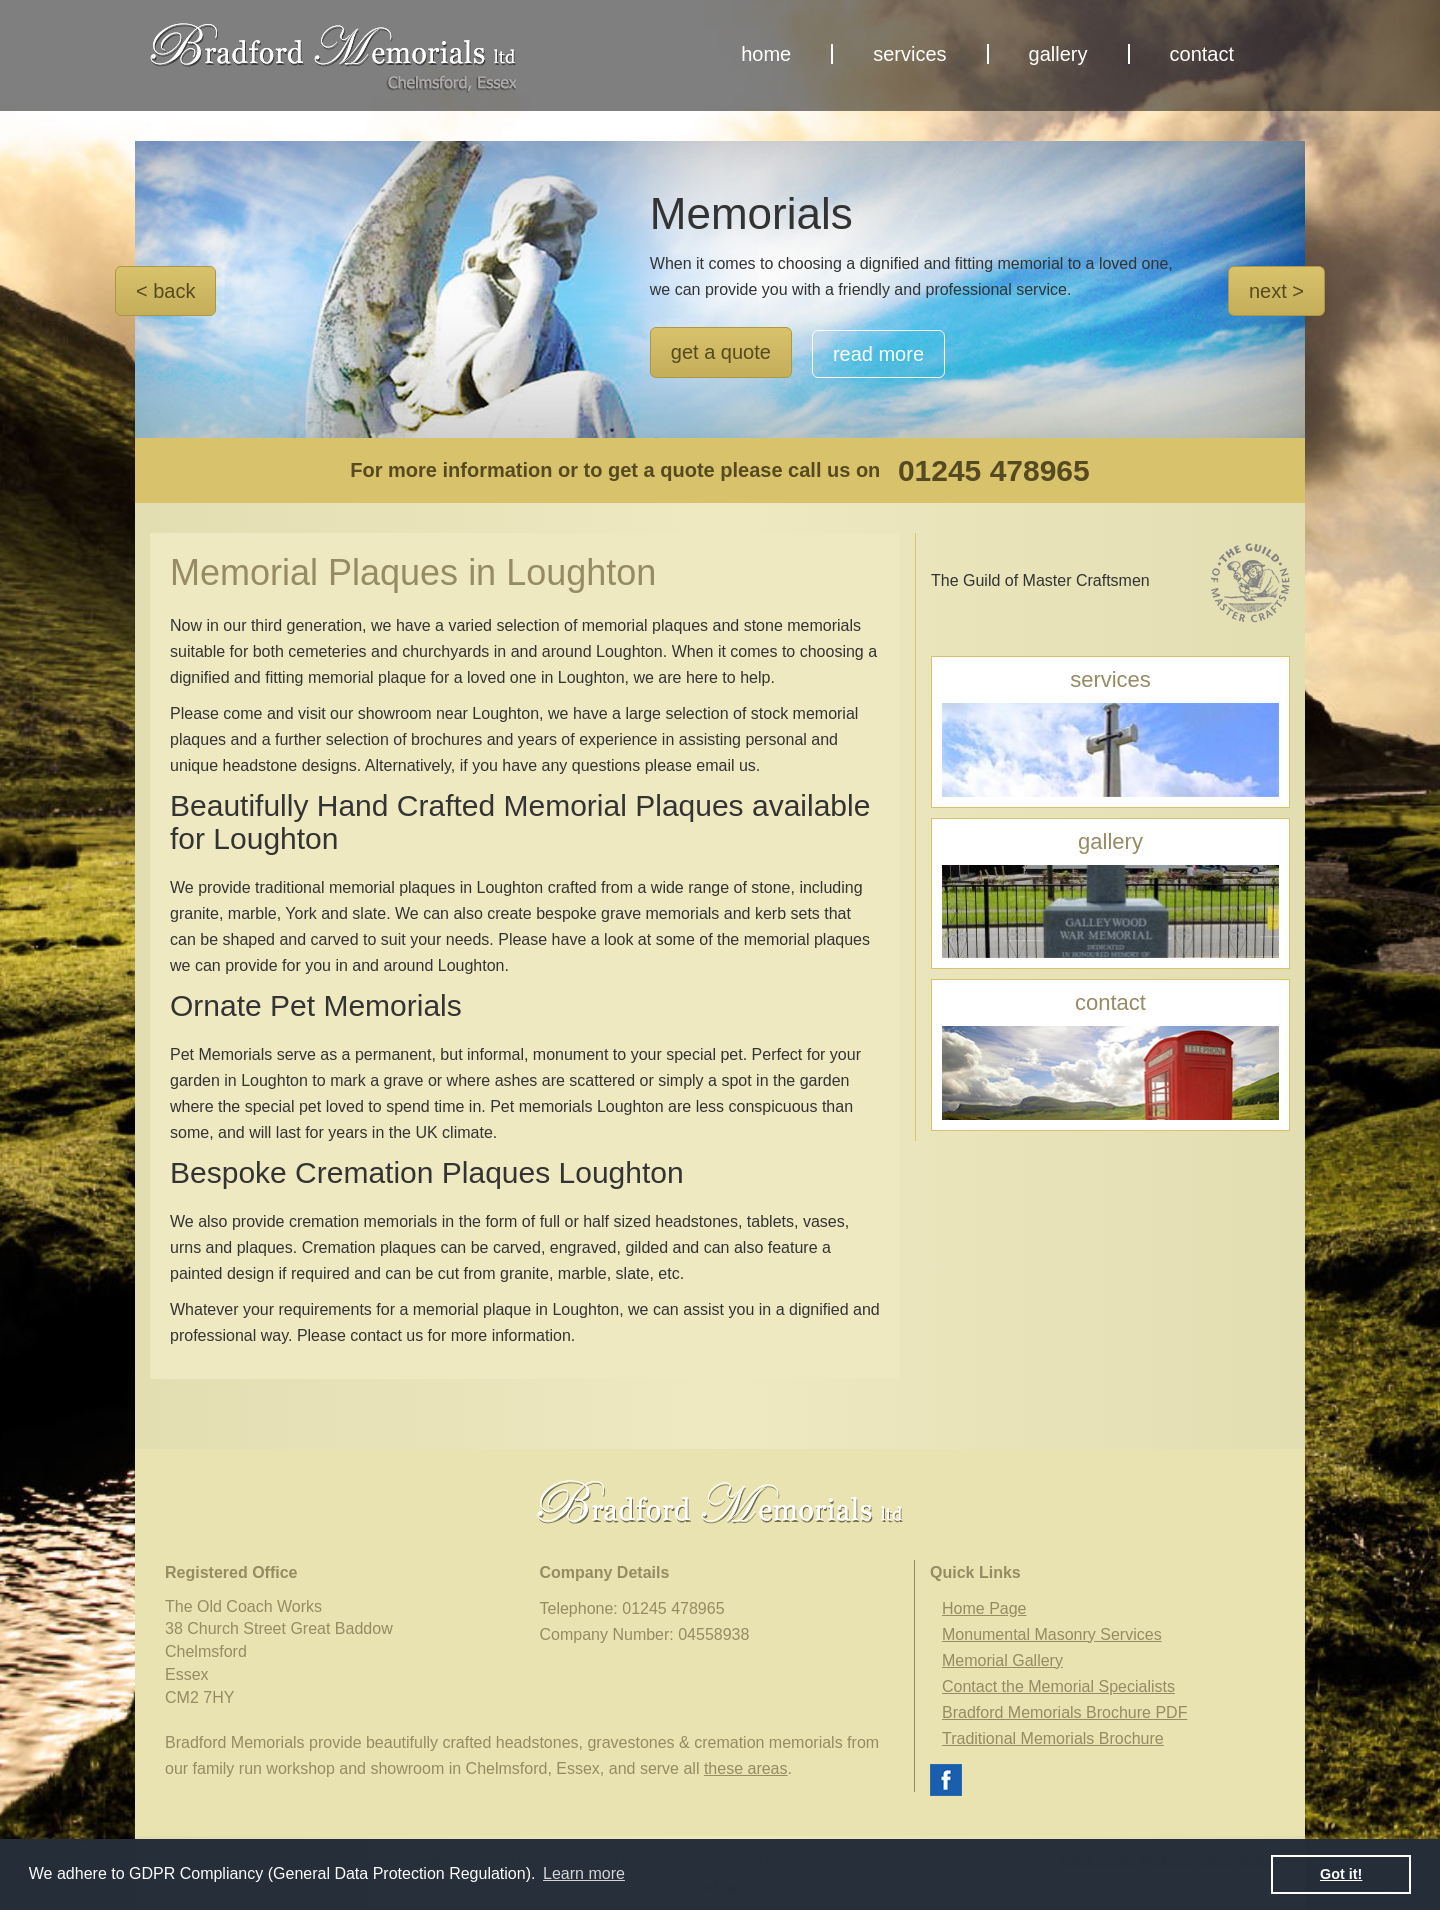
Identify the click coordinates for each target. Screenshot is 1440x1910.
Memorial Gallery (1002, 1660)
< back (165, 291)
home (766, 54)
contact (1202, 54)
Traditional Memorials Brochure (1053, 1738)
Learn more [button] (584, 1873)
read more (878, 354)
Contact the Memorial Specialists (1058, 1686)
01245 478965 (994, 470)
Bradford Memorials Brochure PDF (1064, 1712)
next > (1276, 291)
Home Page (984, 1608)
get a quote (721, 352)
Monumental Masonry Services (1052, 1634)
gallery (1058, 54)
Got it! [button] (1341, 1874)
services (909, 54)
